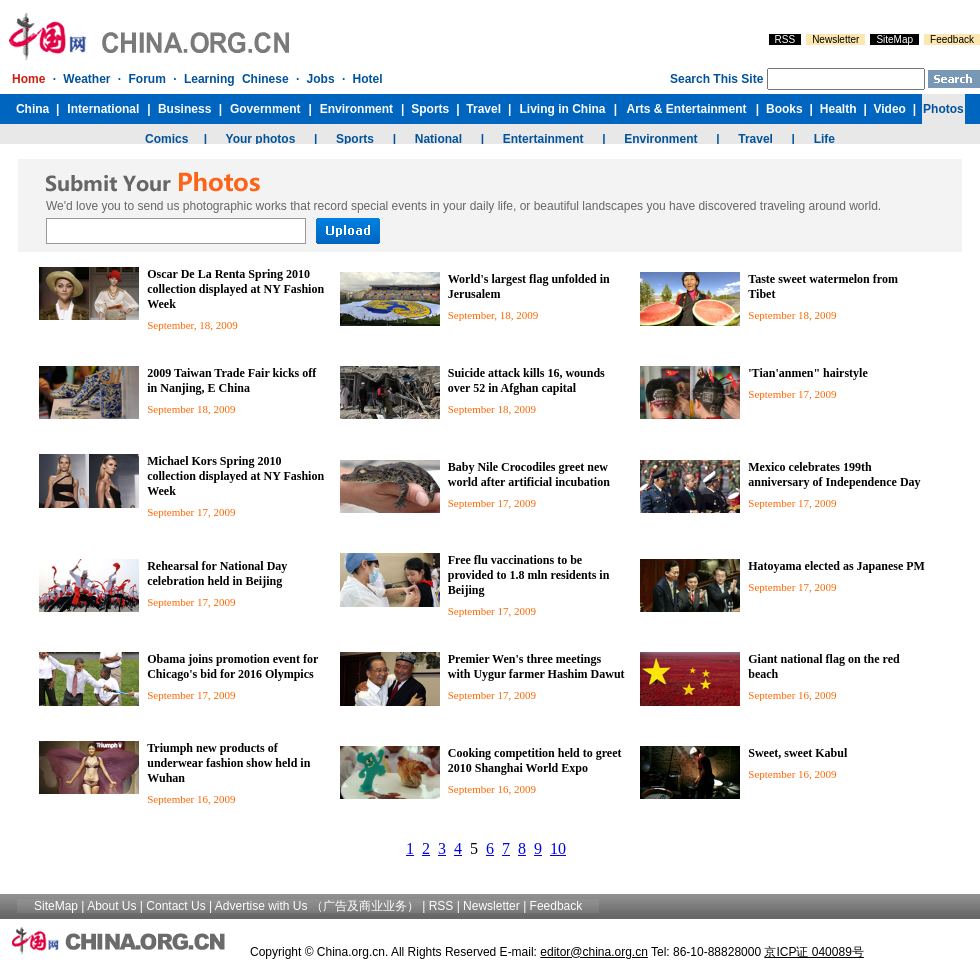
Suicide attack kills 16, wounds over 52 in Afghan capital (526, 380)
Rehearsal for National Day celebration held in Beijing (217, 573)
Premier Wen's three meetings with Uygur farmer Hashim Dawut (536, 666)
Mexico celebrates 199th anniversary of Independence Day (834, 474)
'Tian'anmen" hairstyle (807, 373)
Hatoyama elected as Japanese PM (836, 566)
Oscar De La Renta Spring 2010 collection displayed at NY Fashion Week (235, 289)
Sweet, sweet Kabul (797, 753)
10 (558, 848)
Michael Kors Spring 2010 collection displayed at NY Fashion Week (235, 476)
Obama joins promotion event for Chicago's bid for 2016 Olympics (232, 666)
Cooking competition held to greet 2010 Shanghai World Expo (535, 760)
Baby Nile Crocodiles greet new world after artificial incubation (530, 474)
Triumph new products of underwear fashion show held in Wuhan (228, 763)
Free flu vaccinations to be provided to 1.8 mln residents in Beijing (529, 575)
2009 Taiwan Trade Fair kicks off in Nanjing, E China (231, 380)
